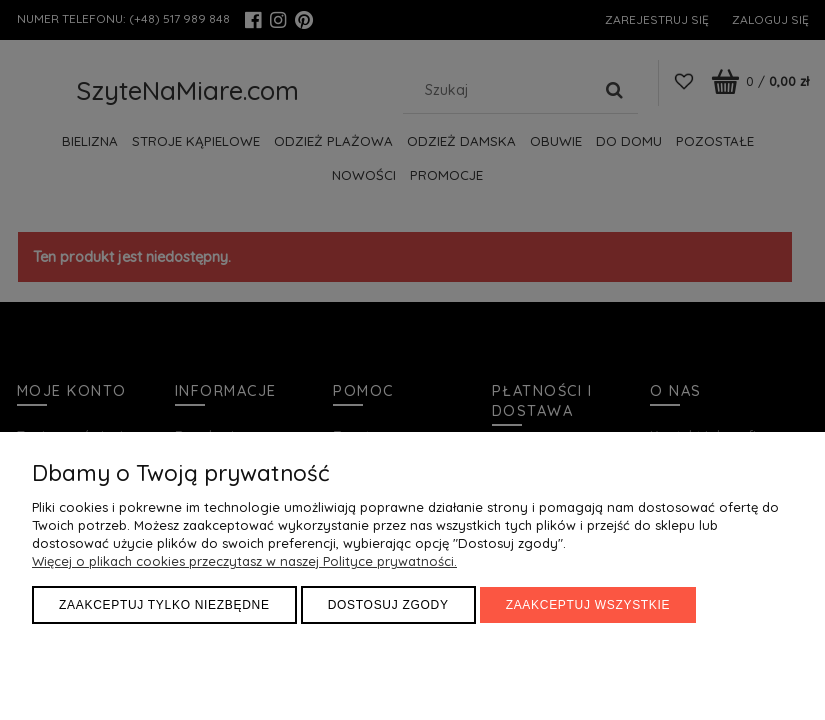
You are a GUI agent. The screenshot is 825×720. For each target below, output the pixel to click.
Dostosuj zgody (388, 605)
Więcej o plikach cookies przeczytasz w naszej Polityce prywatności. (244, 561)
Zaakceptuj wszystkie (588, 605)
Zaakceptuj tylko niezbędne (164, 605)
